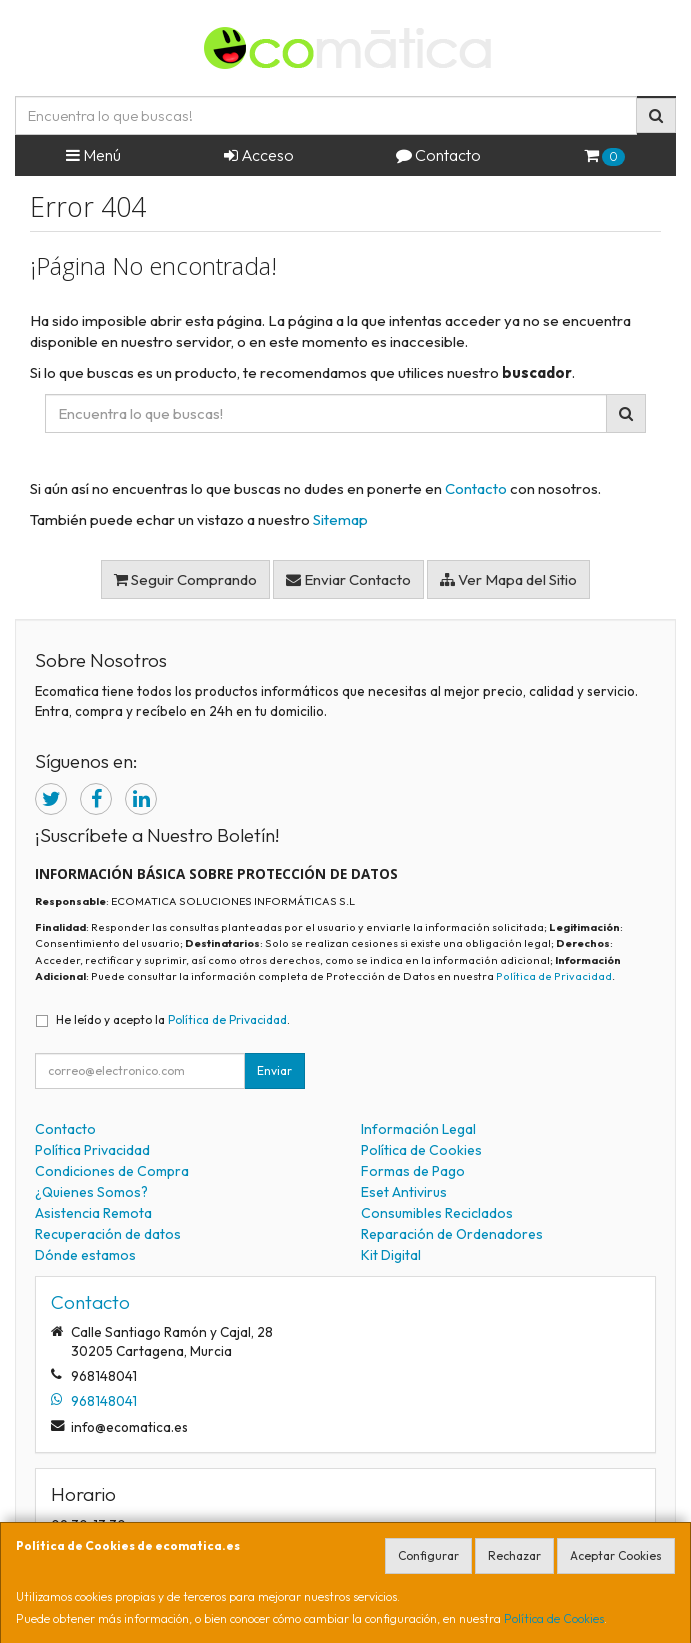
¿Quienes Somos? (91, 1192)
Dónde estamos (85, 1255)
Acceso (259, 155)
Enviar (274, 1070)
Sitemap (340, 519)
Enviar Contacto (348, 579)
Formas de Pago (413, 1171)
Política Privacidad (92, 1150)
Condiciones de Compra (112, 1171)
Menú (93, 155)
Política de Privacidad (554, 976)
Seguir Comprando (185, 579)
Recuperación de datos (108, 1234)
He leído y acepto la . (173, 1019)
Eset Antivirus (404, 1192)
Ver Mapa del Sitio (508, 579)
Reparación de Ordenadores (452, 1234)
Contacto (438, 155)
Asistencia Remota (93, 1213)
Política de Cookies (554, 1618)
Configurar (428, 1555)
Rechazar (514, 1555)
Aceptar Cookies (616, 1555)
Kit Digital (391, 1255)
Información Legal (418, 1129)
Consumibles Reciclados (437, 1213)
